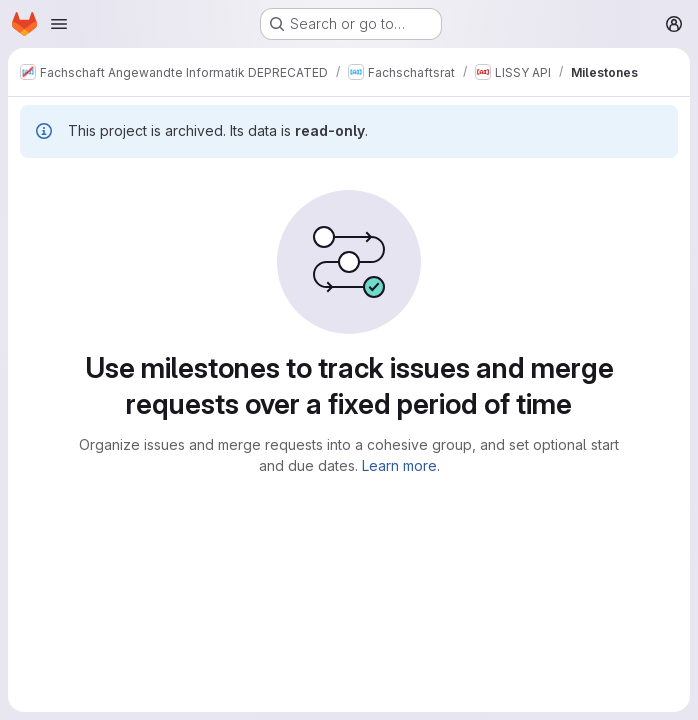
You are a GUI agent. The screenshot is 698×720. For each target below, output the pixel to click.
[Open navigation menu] (59, 24)
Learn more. (401, 465)
